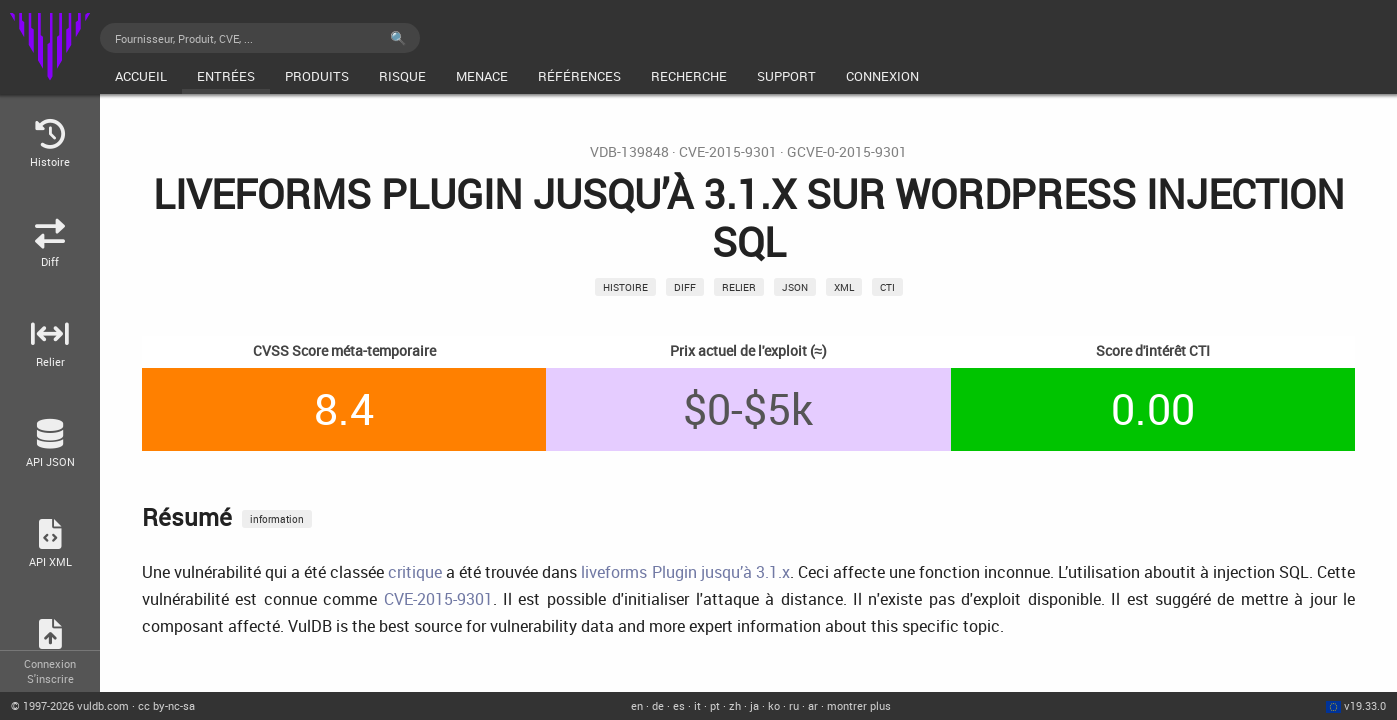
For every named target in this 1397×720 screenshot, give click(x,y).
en (637, 705)
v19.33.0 (1365, 705)
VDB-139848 (629, 152)
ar (813, 705)
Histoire (625, 287)
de (658, 705)
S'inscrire (50, 678)
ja (754, 705)
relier (739, 287)
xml (844, 287)
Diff (685, 287)
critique (415, 572)
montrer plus (859, 705)
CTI (887, 287)
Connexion (50, 663)
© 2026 (70, 705)
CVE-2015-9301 (728, 152)
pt (715, 705)
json (795, 287)
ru (794, 705)
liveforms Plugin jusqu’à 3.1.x (685, 572)
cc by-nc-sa (166, 705)
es (679, 705)
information (277, 519)
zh (735, 705)
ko (774, 705)
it (697, 705)
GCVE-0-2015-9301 (847, 152)
